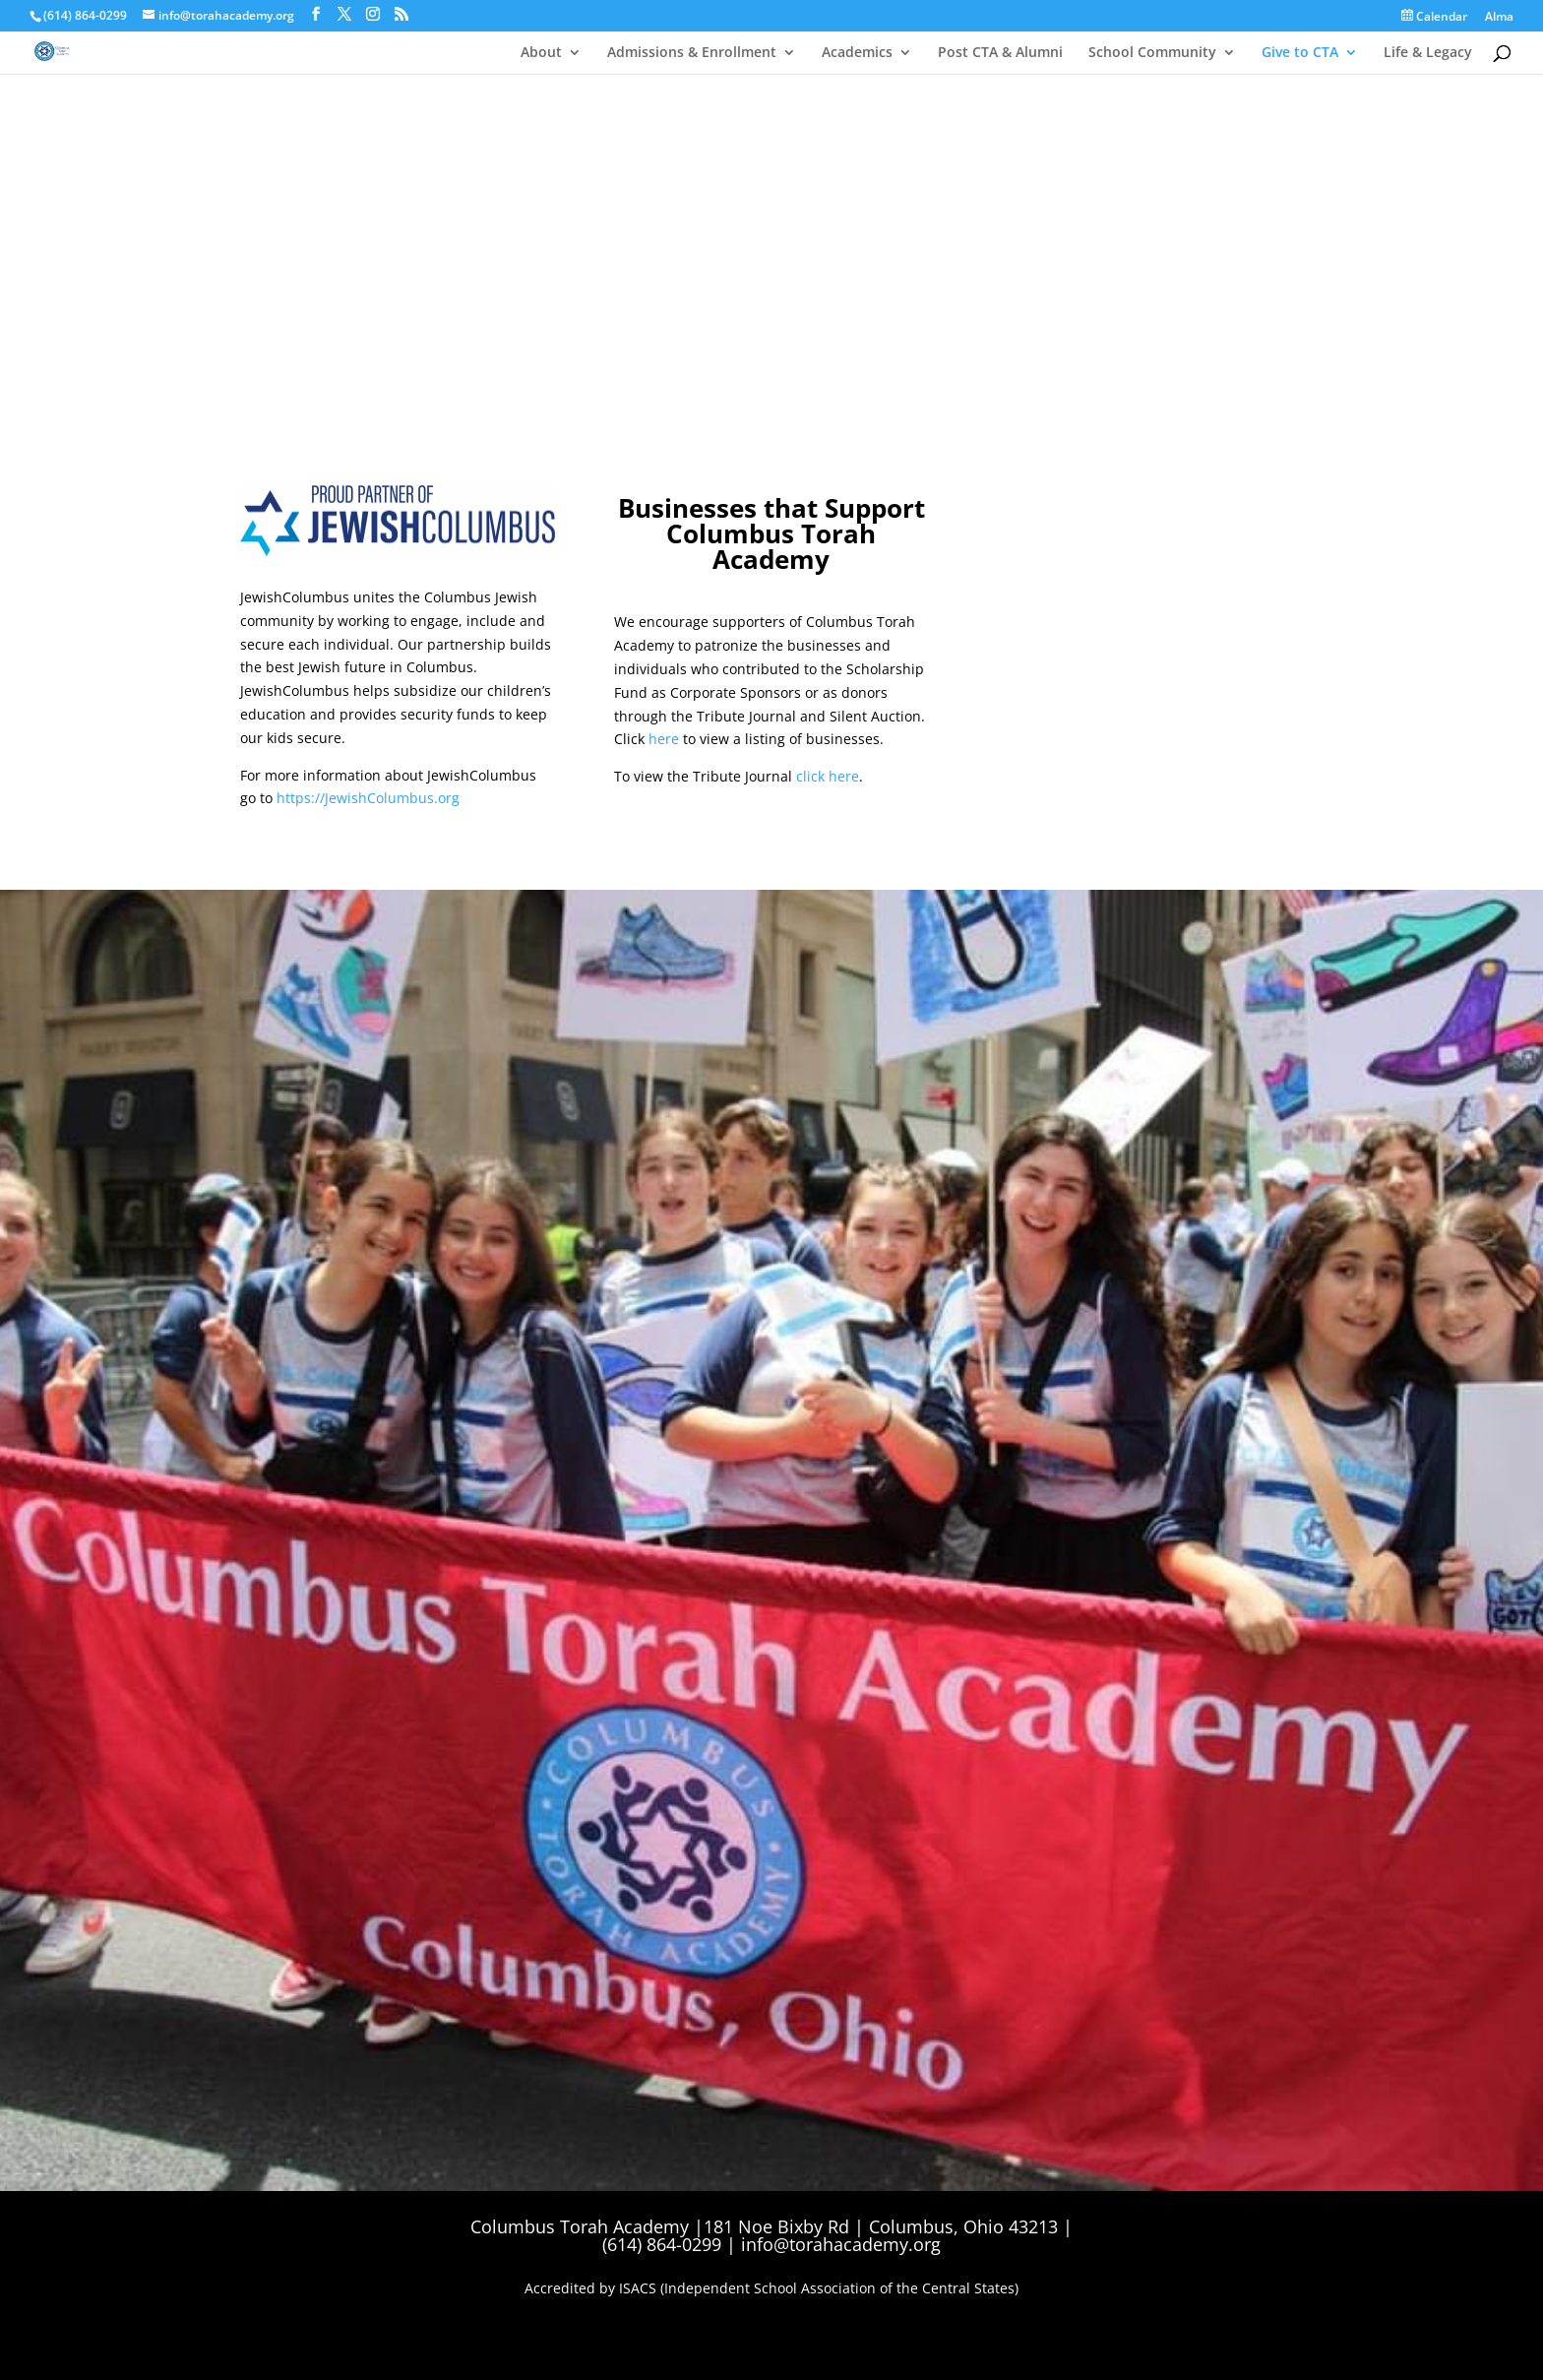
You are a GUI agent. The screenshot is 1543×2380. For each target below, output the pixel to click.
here (663, 738)
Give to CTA (1300, 52)
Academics (857, 52)
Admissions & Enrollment (691, 52)
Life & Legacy (1428, 52)
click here (827, 776)
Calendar (1434, 17)
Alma (1499, 18)
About (541, 52)
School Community (1152, 52)
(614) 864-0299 (85, 15)
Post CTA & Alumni (1000, 52)
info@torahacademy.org (841, 2244)
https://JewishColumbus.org (368, 797)
